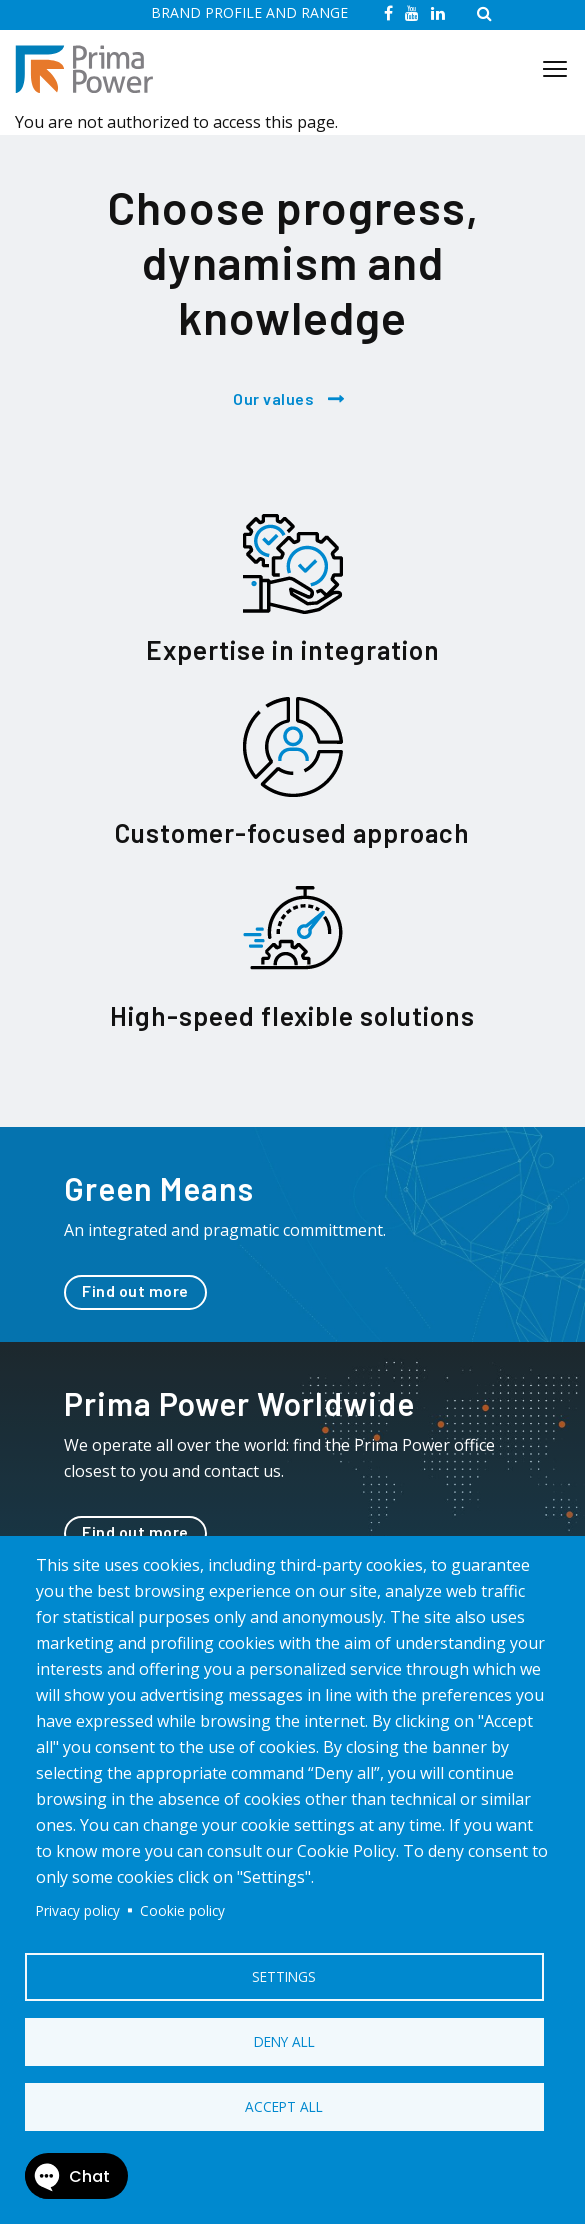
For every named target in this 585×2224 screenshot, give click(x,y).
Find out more (135, 1290)
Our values (273, 398)
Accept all (284, 2106)
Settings (284, 1976)
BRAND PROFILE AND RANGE (249, 12)
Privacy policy (78, 1910)
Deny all (284, 2041)
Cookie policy (182, 1910)
